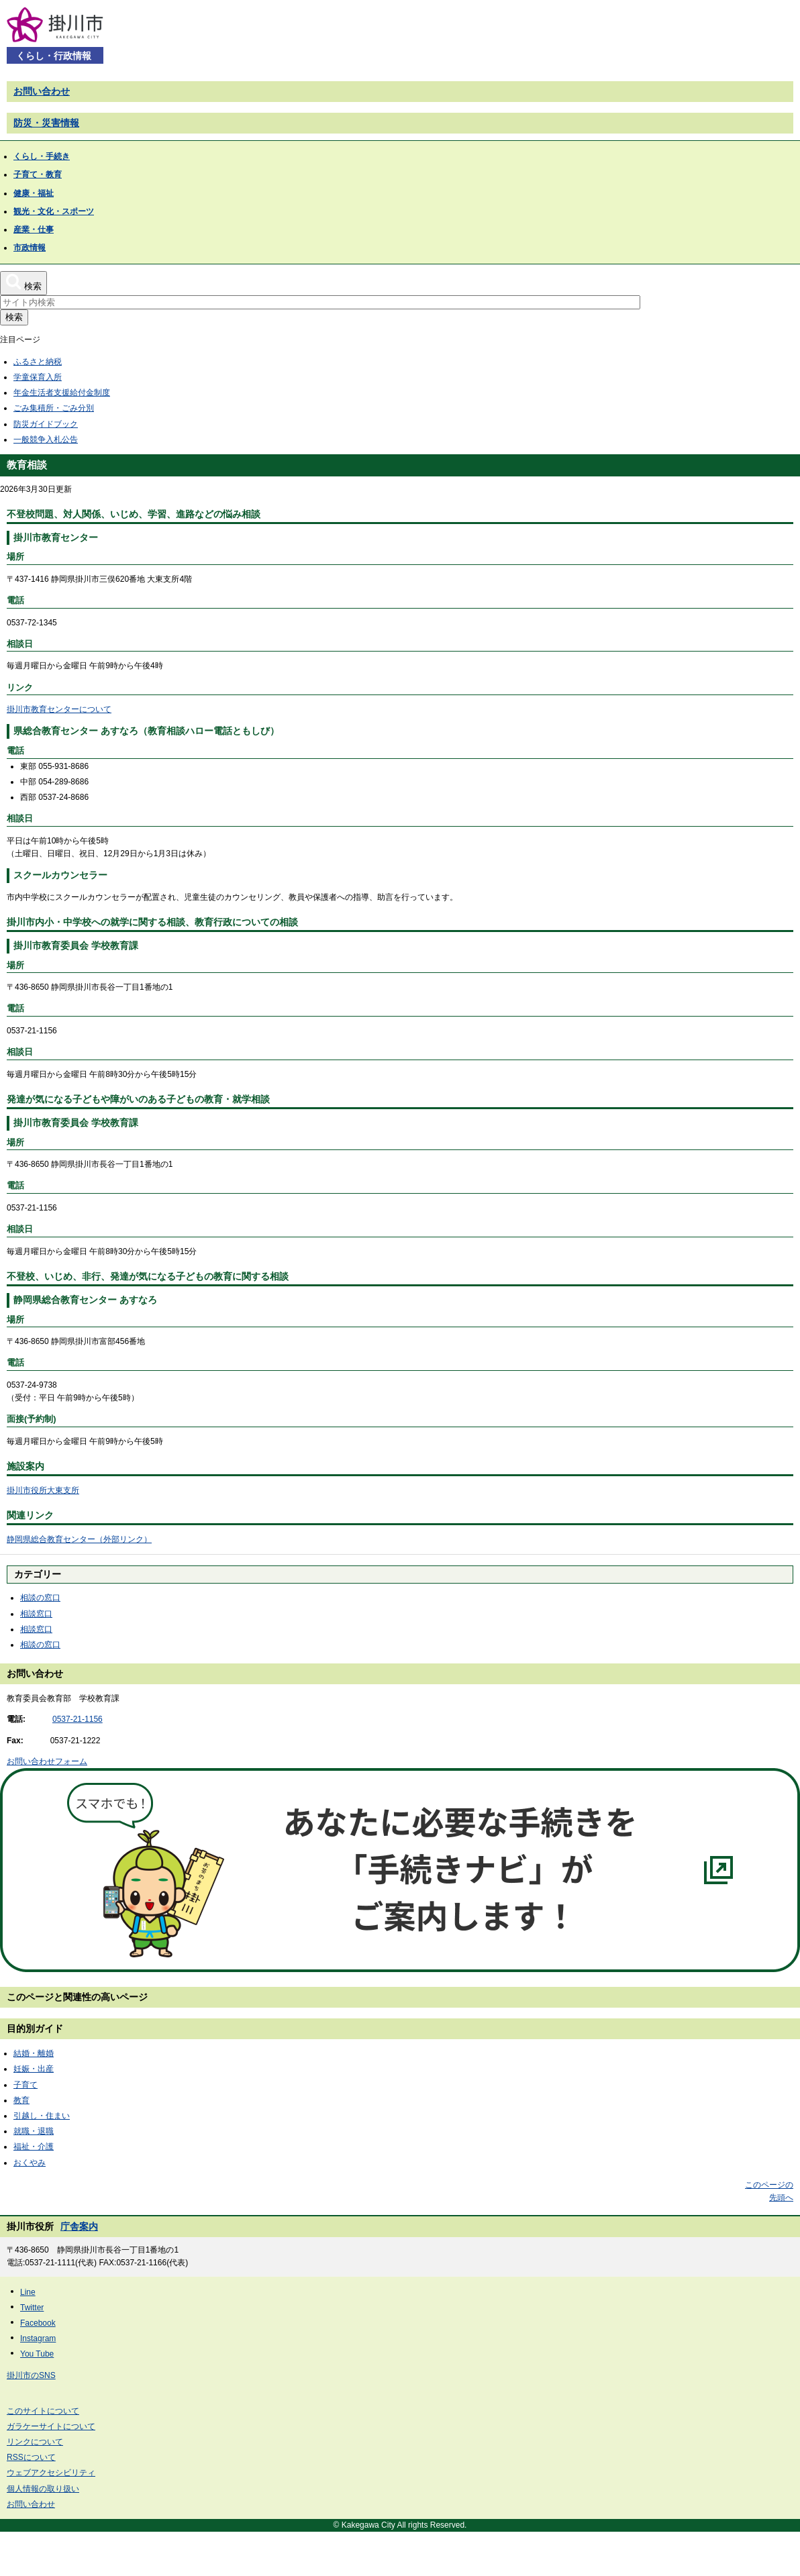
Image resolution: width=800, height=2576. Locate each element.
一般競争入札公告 (45, 439)
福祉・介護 (33, 2146)
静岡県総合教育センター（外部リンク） (79, 1539)
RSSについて (31, 2457)
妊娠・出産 (33, 2068)
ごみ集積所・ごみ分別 (53, 408)
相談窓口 (36, 1613)
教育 (21, 2100)
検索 (14, 317)
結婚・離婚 (33, 2053)
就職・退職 (33, 2131)
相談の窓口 (40, 1597)
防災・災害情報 (46, 122)
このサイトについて (43, 2411)
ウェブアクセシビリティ (51, 2472)
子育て (25, 2085)
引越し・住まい (41, 2115)
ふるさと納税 (37, 361)
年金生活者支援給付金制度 (61, 392)
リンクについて (35, 2441)
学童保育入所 (37, 377)
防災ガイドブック (45, 424)
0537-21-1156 (77, 1719)
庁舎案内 (79, 2226)
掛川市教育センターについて (59, 709)
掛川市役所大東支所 (43, 1490)
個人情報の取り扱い (43, 2488)
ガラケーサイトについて (51, 2426)
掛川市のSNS (31, 2375)
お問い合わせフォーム (47, 1761)
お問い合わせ (41, 91)
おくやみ (29, 2162)
